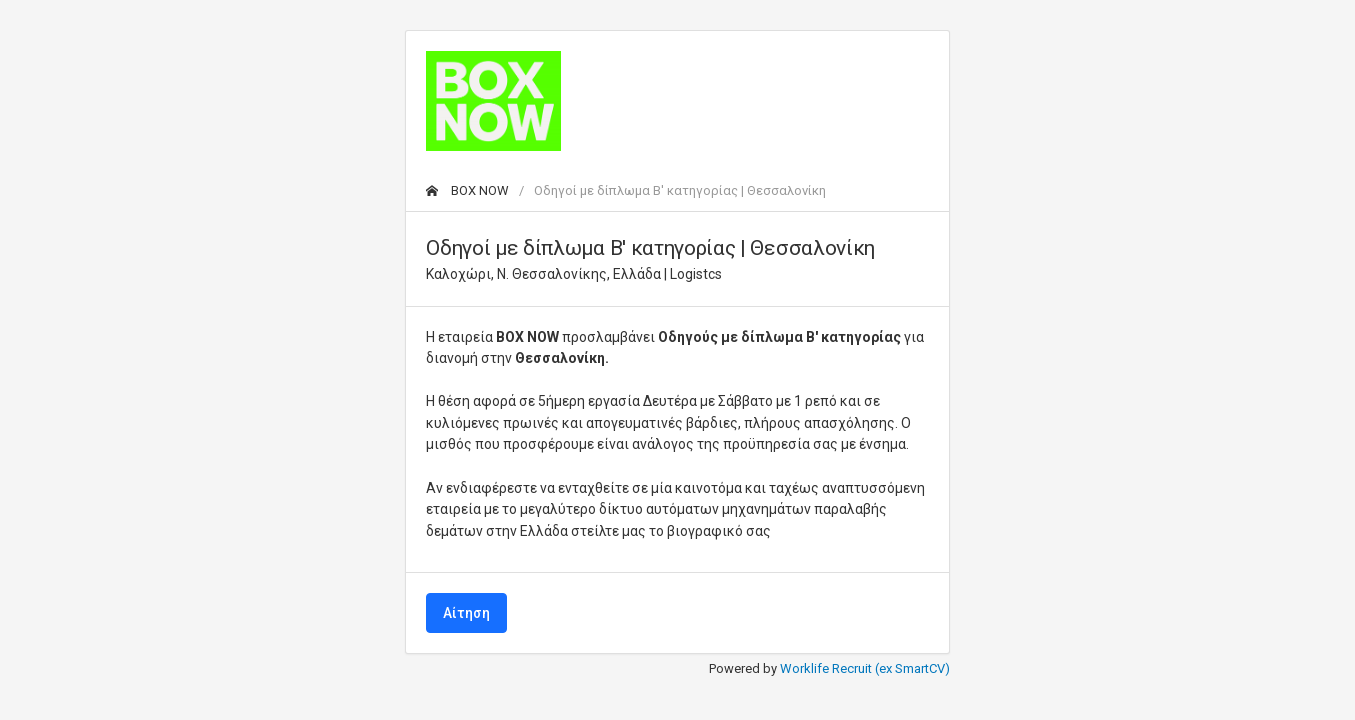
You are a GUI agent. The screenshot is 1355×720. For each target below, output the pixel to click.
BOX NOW (467, 190)
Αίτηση (466, 613)
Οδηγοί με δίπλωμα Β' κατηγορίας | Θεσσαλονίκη (680, 190)
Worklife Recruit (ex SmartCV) (865, 668)
